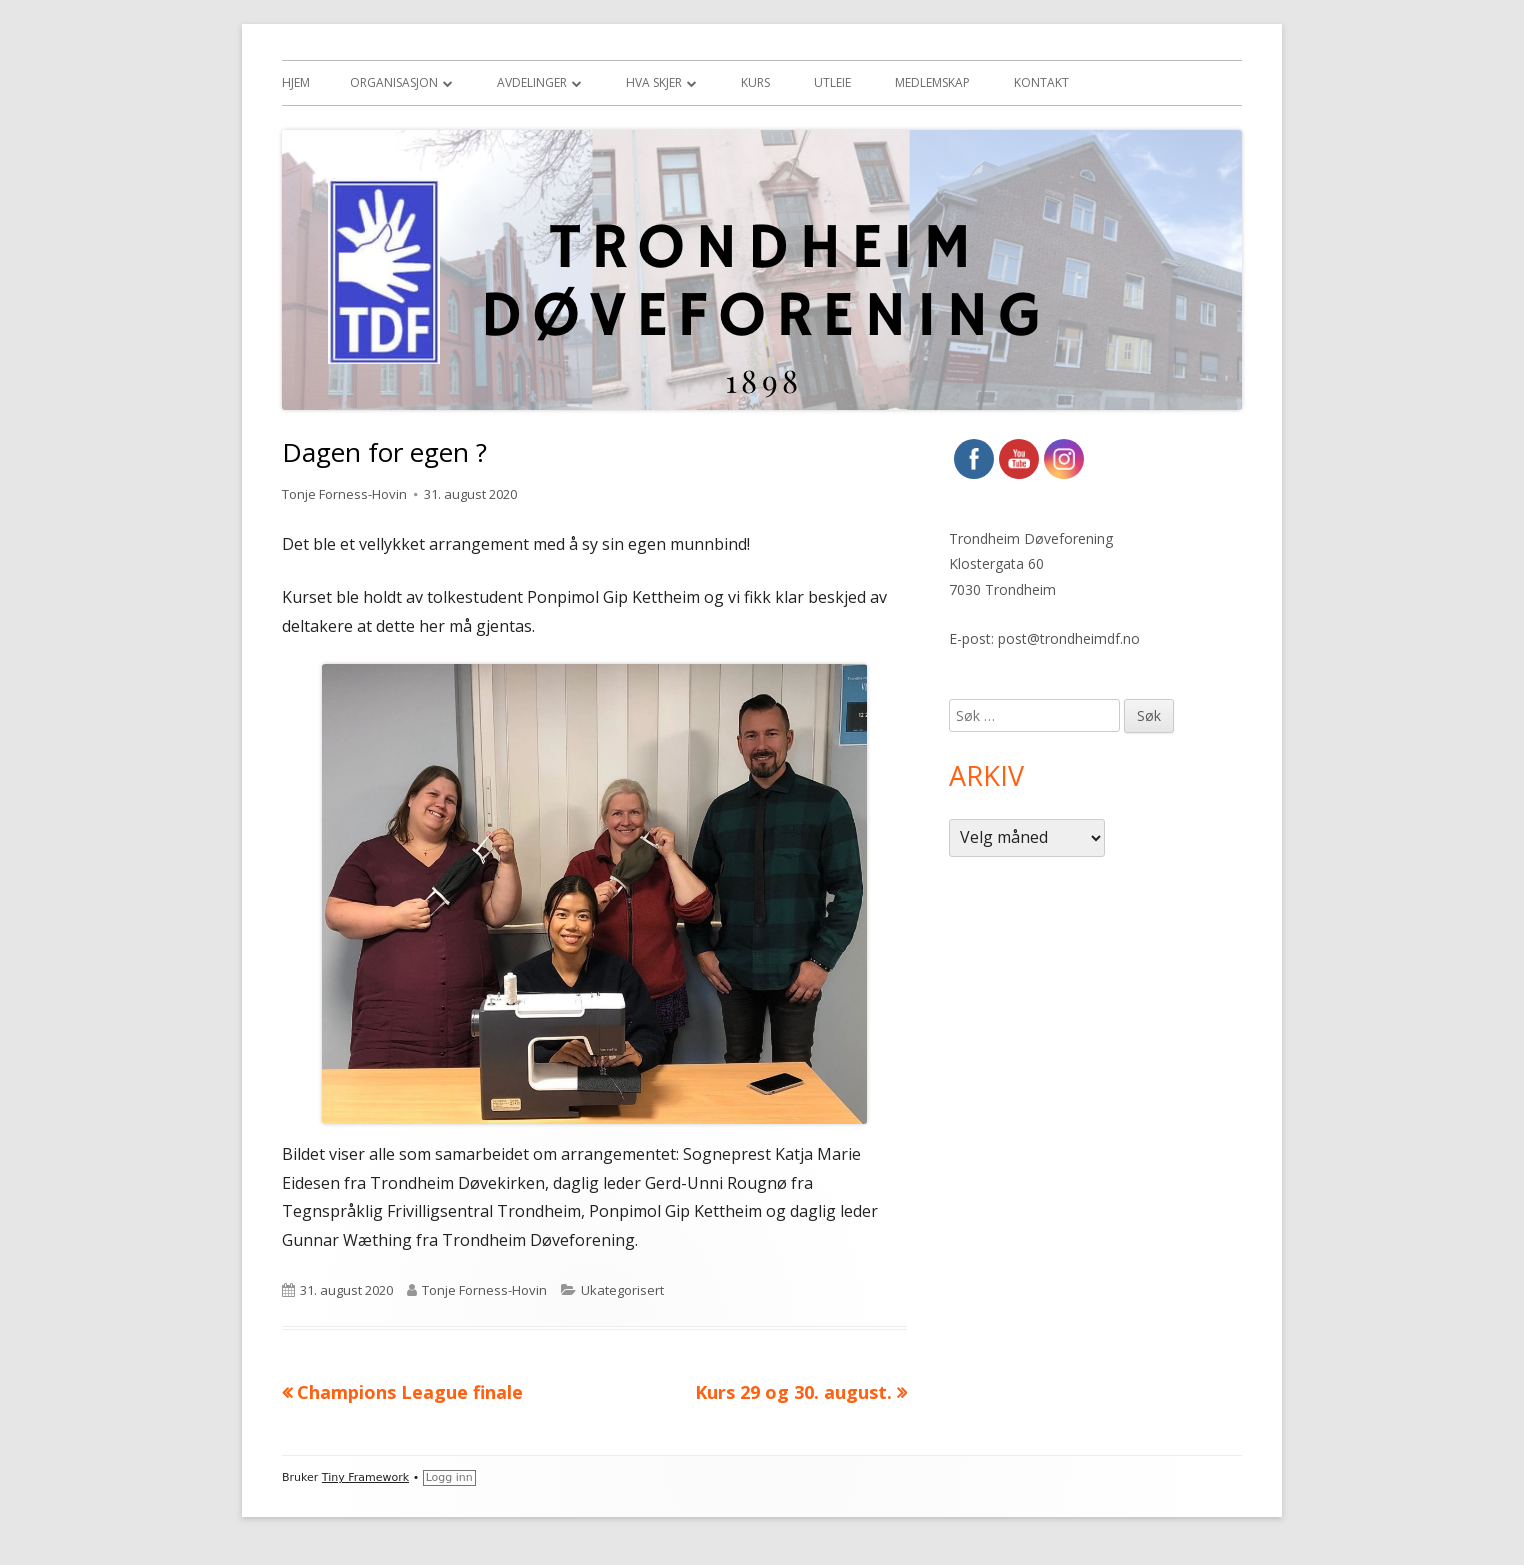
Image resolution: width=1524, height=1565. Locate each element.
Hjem (296, 82)
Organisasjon (394, 82)
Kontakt (1041, 82)
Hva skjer (654, 82)
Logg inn (449, 1477)
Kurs (755, 82)
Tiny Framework (365, 1477)
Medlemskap (932, 82)
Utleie (832, 82)
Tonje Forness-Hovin (344, 494)
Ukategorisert (622, 1290)
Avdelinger (532, 82)
